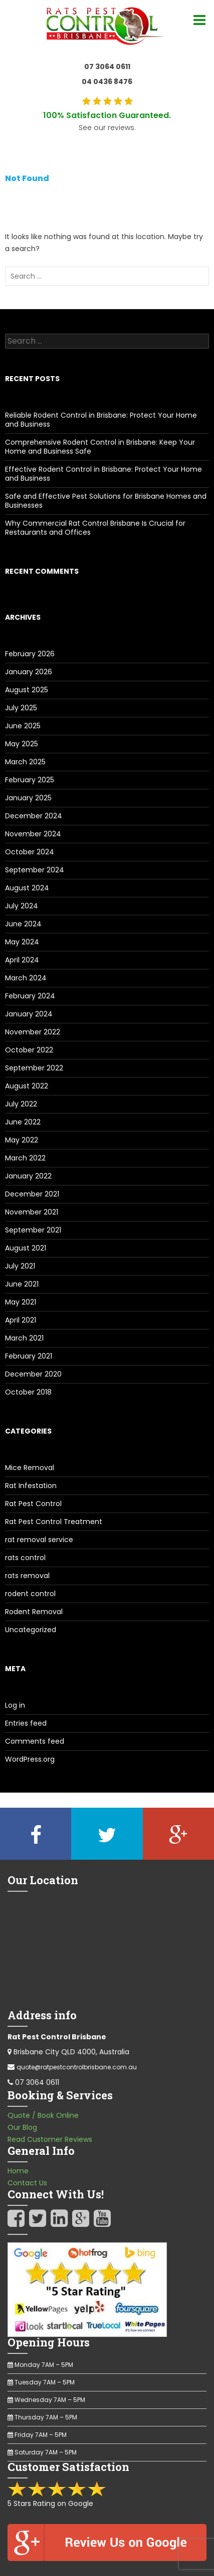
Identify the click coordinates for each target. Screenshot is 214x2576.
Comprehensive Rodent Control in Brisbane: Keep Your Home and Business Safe (100, 446)
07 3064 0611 (107, 67)
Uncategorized (30, 1630)
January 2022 (28, 1176)
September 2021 (33, 1230)
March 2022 (25, 1158)
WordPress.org (30, 1759)
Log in (15, 1705)
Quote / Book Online (43, 2115)
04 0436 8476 (107, 82)
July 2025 (21, 708)
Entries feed (26, 1723)
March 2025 (25, 762)
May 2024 (22, 942)
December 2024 (33, 816)
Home (18, 2171)
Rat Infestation (31, 1486)
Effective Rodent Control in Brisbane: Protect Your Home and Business (103, 473)
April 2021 (20, 1320)
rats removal (27, 1576)
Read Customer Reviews (50, 2139)
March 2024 (26, 978)
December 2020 (33, 1374)
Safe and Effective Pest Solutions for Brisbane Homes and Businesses (105, 500)
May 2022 (21, 1140)
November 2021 (31, 1212)
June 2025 (23, 726)
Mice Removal (29, 1468)
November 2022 (32, 1032)
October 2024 (29, 852)
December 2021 (32, 1194)
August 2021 (25, 1248)
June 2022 (23, 1122)
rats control (25, 1558)
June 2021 (22, 1284)
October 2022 (29, 1050)
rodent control (30, 1594)
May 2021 (20, 1302)
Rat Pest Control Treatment (53, 1522)
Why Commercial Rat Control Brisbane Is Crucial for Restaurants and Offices (95, 527)
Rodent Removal (34, 1612)
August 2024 (27, 888)
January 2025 (28, 798)
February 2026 (30, 654)
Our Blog (22, 2127)
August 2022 (26, 1086)
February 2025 (29, 780)
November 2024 (33, 834)
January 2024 (29, 1014)
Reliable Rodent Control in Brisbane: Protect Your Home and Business (101, 419)
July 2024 (21, 906)
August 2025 (26, 690)
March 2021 (24, 1338)
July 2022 (21, 1104)
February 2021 (28, 1356)
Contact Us (27, 2183)
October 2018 (28, 1392)
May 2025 (21, 744)
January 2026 (28, 672)
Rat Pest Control (33, 1504)
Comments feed (34, 1741)
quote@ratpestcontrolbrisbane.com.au (77, 2067)
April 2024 (22, 960)
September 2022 (34, 1068)
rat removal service (39, 1540)
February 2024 (30, 996)
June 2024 (23, 924)
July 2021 (20, 1266)
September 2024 (34, 870)
